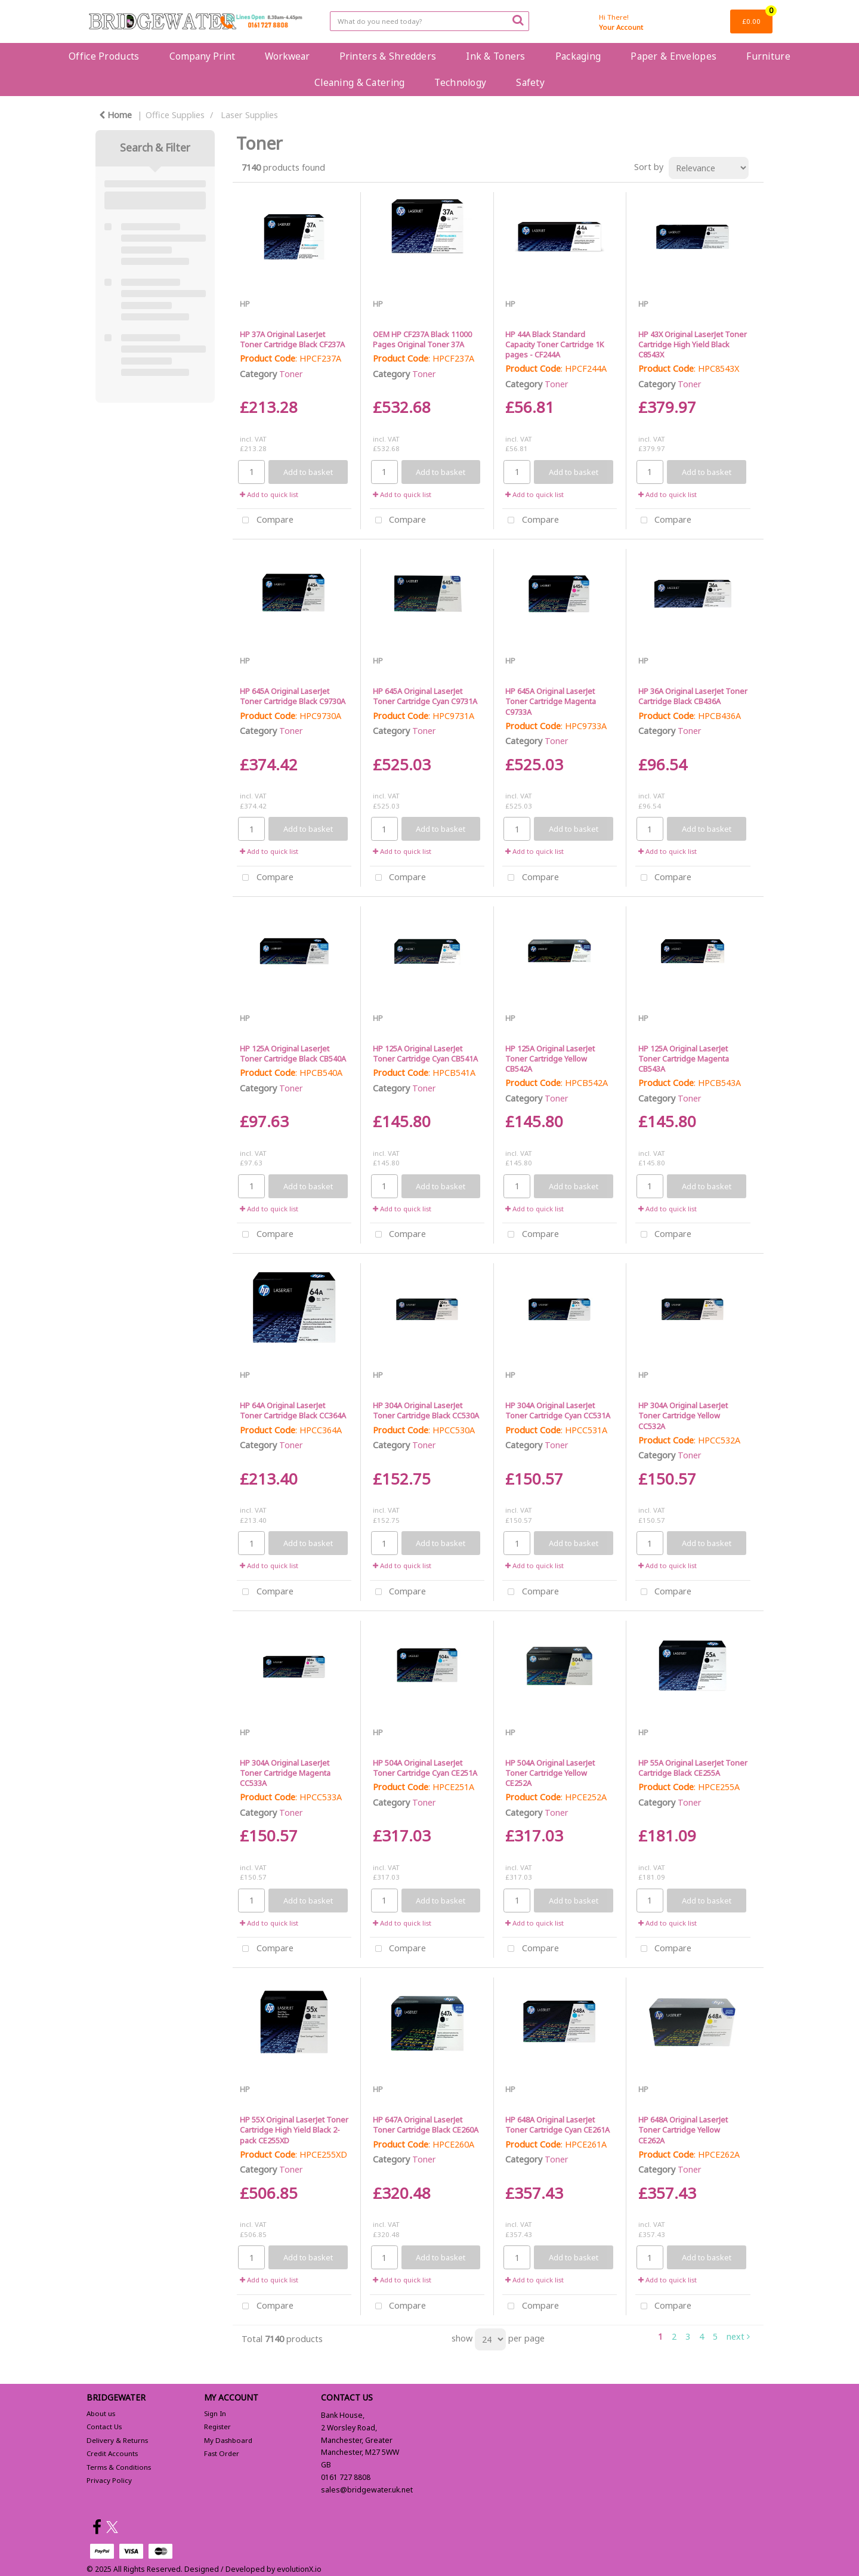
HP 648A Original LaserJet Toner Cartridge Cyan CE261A (557, 2124)
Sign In (215, 2413)
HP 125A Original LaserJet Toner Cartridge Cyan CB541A (425, 1053)
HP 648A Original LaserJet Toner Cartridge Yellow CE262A (683, 2130)
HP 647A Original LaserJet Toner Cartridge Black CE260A (425, 2124)
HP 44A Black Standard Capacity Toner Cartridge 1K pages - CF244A (554, 344)
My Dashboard (228, 2440)
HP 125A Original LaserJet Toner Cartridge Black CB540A (293, 1053)
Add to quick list (269, 494)
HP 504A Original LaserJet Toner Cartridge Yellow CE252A (550, 1773)
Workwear (287, 56)
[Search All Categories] (429, 21)
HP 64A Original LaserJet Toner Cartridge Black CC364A (293, 1410)
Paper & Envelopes (673, 56)
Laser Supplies (249, 115)
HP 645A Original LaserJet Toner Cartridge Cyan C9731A (425, 696)
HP (245, 303)
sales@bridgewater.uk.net (367, 2490)
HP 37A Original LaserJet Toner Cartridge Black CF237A (292, 339)
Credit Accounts (112, 2453)
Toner (291, 374)
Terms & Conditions (118, 2467)
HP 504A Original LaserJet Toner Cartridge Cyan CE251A (425, 1767)
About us (100, 2413)
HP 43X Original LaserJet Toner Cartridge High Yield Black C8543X (692, 344)
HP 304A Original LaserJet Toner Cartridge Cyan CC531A (557, 1410)
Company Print (202, 56)
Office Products (104, 56)
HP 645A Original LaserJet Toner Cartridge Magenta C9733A (550, 701)
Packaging (578, 56)
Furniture (768, 56)
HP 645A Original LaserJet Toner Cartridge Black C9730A (292, 696)
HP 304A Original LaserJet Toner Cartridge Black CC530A (426, 1410)
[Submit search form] (518, 20)
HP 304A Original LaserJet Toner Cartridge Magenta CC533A (285, 1773)
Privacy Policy (109, 2480)
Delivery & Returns (117, 2440)
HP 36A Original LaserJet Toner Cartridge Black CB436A (692, 696)
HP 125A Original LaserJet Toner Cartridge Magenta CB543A (683, 1059)
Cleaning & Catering (359, 82)
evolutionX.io (299, 2569)
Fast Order (221, 2453)
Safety (530, 82)
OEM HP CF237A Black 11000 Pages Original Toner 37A (422, 339)
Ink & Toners (495, 56)
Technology (460, 82)
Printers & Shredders (388, 56)
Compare (265, 520)
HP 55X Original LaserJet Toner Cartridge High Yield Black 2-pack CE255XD (294, 2130)
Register (217, 2426)
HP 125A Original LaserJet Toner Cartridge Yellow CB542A (550, 1059)
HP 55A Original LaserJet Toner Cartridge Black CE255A (692, 1767)
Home (115, 115)
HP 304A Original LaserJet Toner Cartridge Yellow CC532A (683, 1416)
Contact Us (104, 2426)
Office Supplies (175, 115)
